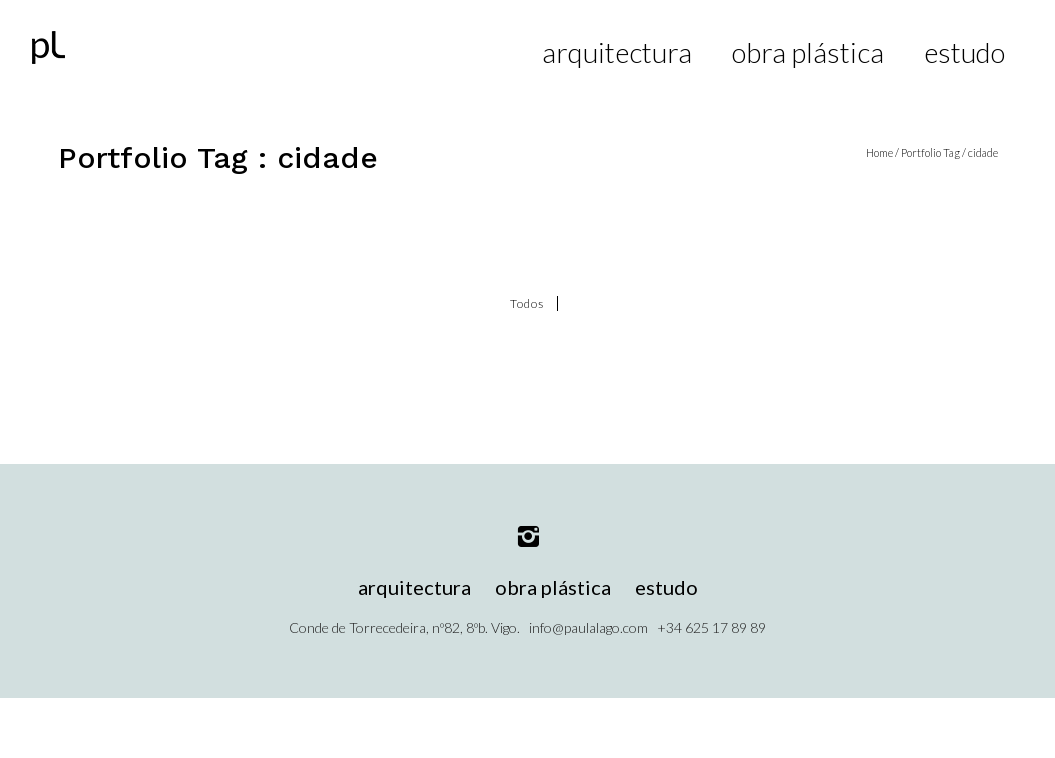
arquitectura (617, 52)
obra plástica (808, 52)
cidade (983, 152)
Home (879, 152)
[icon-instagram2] (528, 537)
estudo (964, 52)
